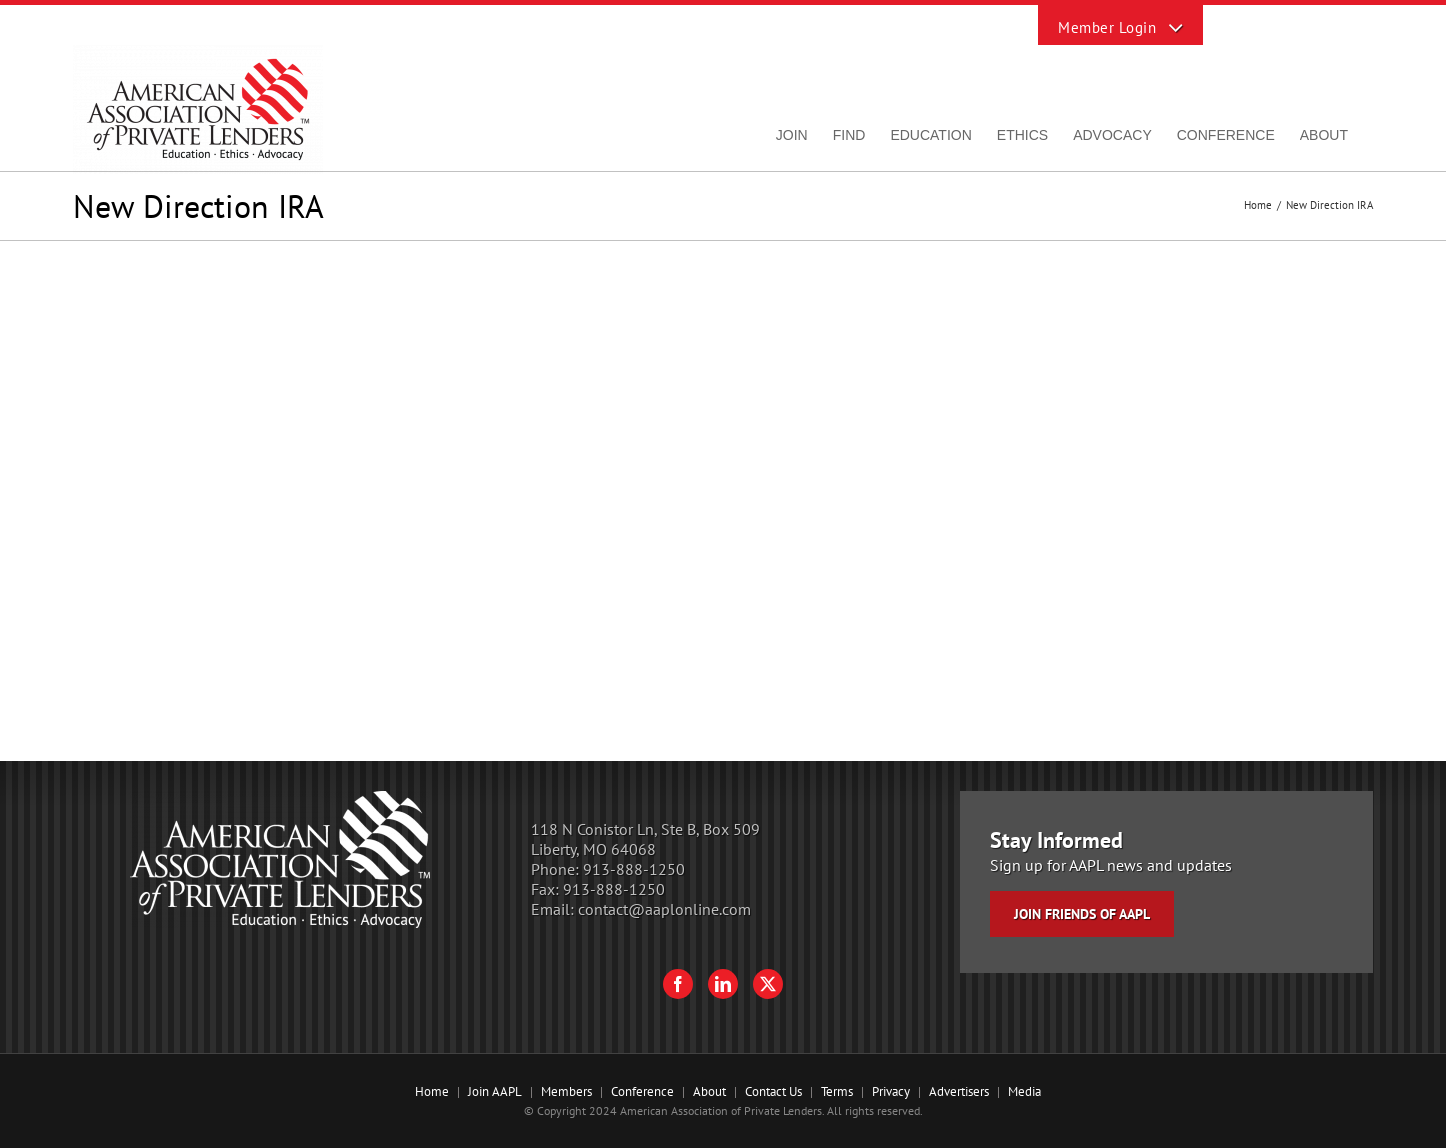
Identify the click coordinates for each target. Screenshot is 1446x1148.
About (709, 1091)
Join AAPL (495, 1091)
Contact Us (773, 1091)
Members (566, 1091)
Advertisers (959, 1091)
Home (432, 1091)
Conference (642, 1091)
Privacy (891, 1091)
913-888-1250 (634, 869)
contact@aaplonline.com (664, 909)
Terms (837, 1091)
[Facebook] (678, 984)
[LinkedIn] (723, 984)
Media (1024, 1091)
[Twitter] (768, 984)
